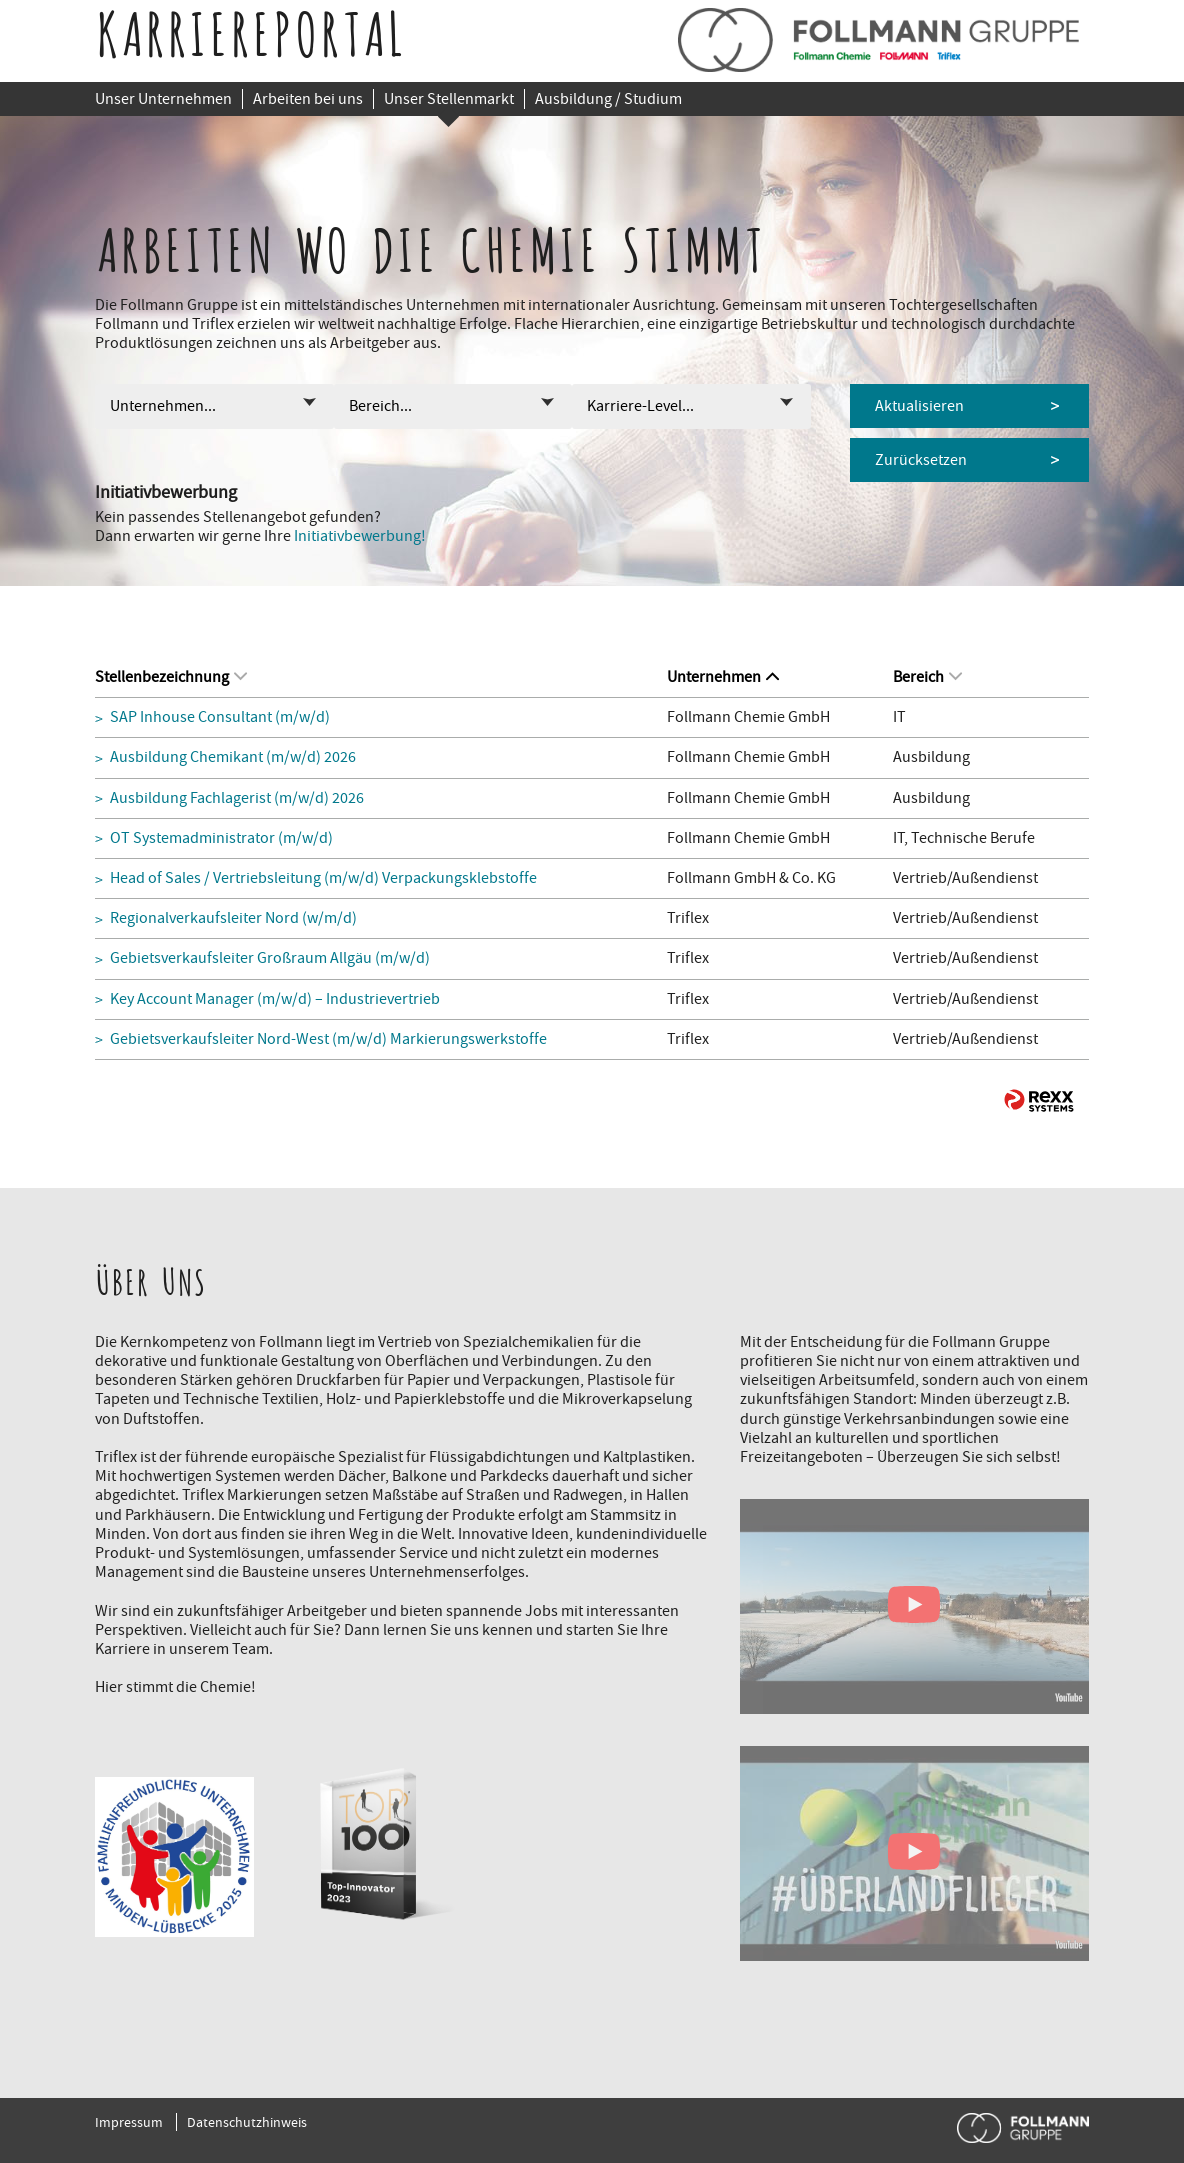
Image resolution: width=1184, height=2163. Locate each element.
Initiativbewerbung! (360, 536)
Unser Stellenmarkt (449, 99)
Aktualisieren (919, 406)
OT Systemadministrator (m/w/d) (221, 838)
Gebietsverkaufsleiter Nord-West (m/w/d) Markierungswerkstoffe (328, 1039)
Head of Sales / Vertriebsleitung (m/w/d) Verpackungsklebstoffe (323, 878)
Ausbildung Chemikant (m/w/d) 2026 (233, 757)
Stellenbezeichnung (171, 677)
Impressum (129, 2122)
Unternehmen (723, 677)
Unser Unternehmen (163, 99)
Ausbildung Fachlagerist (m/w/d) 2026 (237, 798)
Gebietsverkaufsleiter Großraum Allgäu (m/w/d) (270, 958)
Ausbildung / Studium (608, 99)
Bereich (927, 677)
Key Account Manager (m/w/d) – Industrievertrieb (275, 999)
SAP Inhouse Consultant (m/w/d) (220, 717)
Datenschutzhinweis (247, 2122)
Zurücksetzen (921, 460)
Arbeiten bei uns (308, 99)
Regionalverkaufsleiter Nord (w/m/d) (233, 918)
